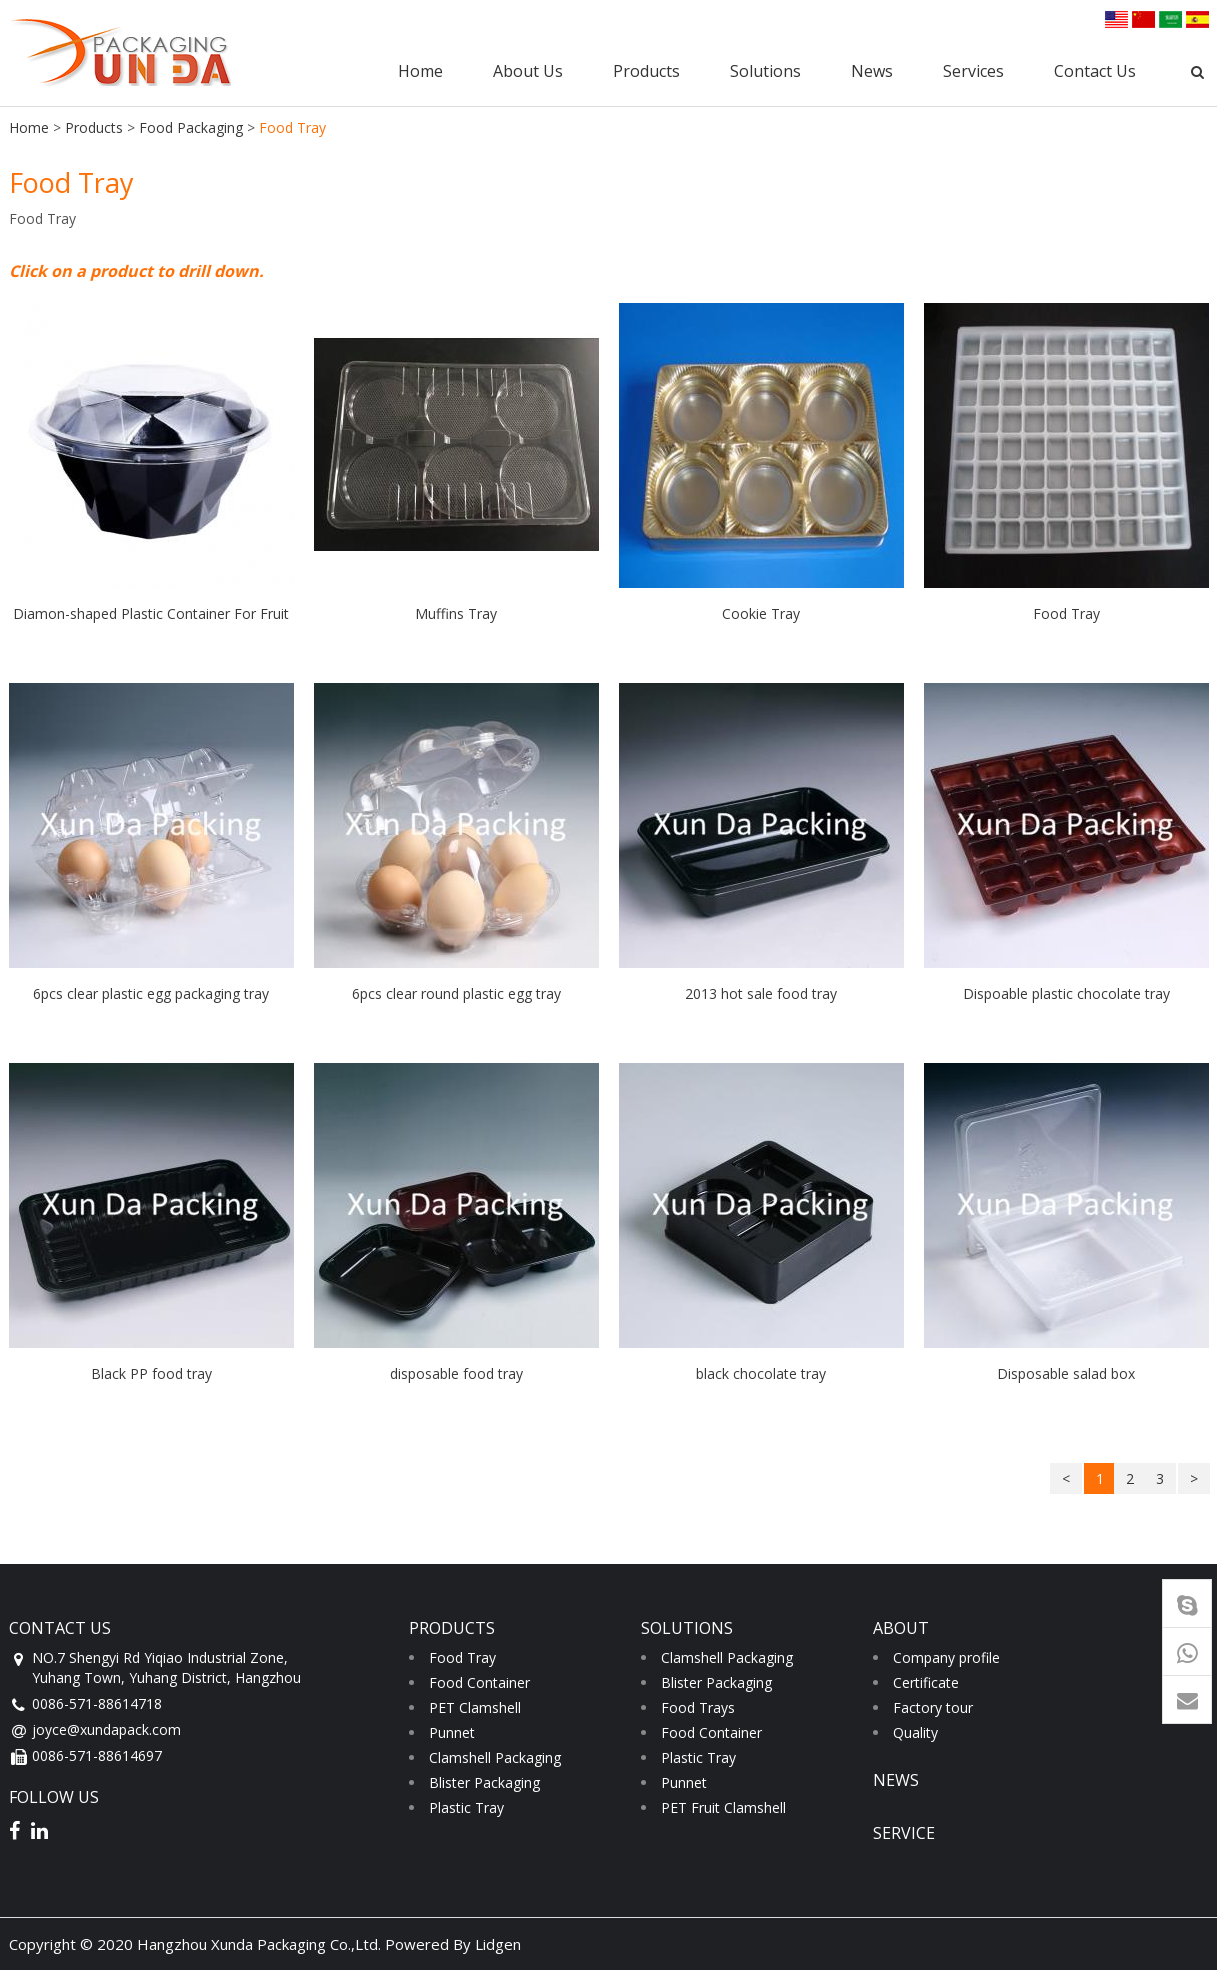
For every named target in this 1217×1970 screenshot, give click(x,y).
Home (420, 71)
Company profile (946, 1657)
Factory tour (933, 1707)
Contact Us (1095, 71)
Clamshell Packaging (495, 1757)
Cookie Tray (761, 613)
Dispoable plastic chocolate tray (1066, 993)
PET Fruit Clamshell (723, 1807)
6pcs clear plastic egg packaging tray (151, 993)
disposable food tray (456, 1373)
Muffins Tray (456, 613)
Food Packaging (191, 127)
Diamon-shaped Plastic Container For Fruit (151, 613)
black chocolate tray (761, 1373)
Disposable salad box (1066, 1373)
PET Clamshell (475, 1707)
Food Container (479, 1682)
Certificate (926, 1682)
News (872, 71)
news (896, 1780)
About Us (528, 71)
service (904, 1833)
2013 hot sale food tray (761, 993)
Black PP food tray (151, 1373)
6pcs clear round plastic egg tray (456, 993)
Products (646, 71)
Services (973, 71)
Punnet (452, 1732)
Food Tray (1066, 613)
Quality (915, 1732)
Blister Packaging (484, 1782)
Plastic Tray (466, 1807)
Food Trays (698, 1707)
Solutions (765, 71)
